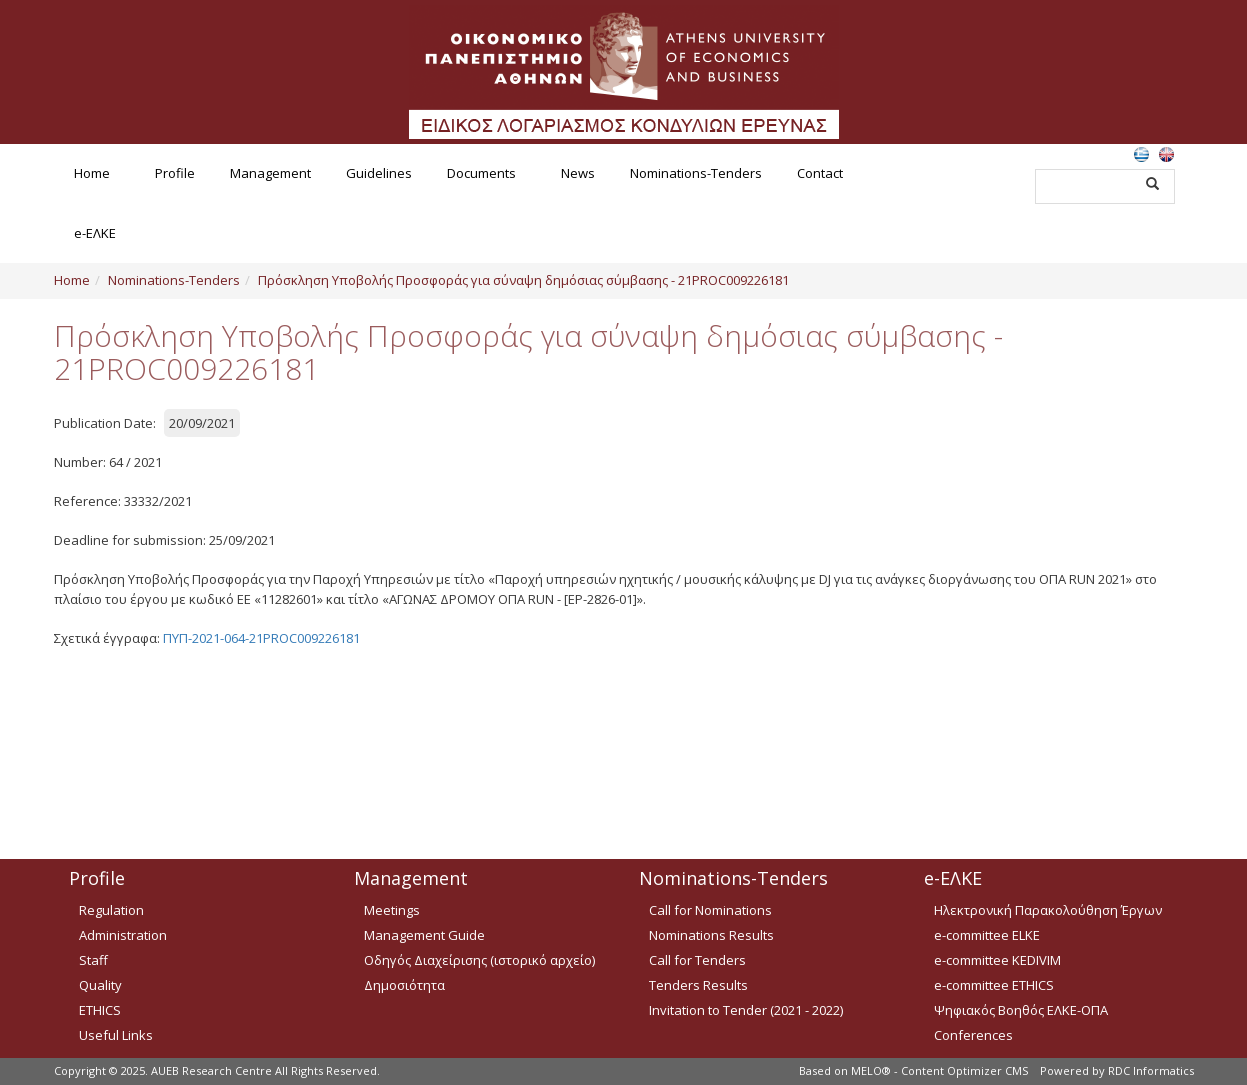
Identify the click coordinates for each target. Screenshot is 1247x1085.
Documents (481, 173)
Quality (100, 985)
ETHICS (100, 1010)
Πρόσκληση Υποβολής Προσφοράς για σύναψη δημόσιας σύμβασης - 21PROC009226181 (523, 280)
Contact (820, 173)
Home (92, 173)
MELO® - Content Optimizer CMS (939, 1070)
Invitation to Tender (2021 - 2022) (746, 1010)
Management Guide (424, 935)
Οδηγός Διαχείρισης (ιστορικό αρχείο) (479, 960)
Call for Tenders (697, 960)
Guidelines (379, 173)
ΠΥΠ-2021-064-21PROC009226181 (261, 638)
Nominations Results (711, 935)
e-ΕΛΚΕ (95, 233)
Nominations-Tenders (696, 173)
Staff (93, 960)
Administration (123, 935)
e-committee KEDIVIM (997, 960)
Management (270, 173)
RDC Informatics (1151, 1070)
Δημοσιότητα (404, 985)
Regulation (111, 910)
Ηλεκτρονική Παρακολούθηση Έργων (1048, 910)
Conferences (973, 1035)
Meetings (392, 910)
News (578, 173)
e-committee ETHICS (994, 985)
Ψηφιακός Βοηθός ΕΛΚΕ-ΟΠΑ (1021, 1010)
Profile (175, 173)
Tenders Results (698, 985)
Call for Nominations (710, 910)
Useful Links (116, 1035)
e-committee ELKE (987, 935)
